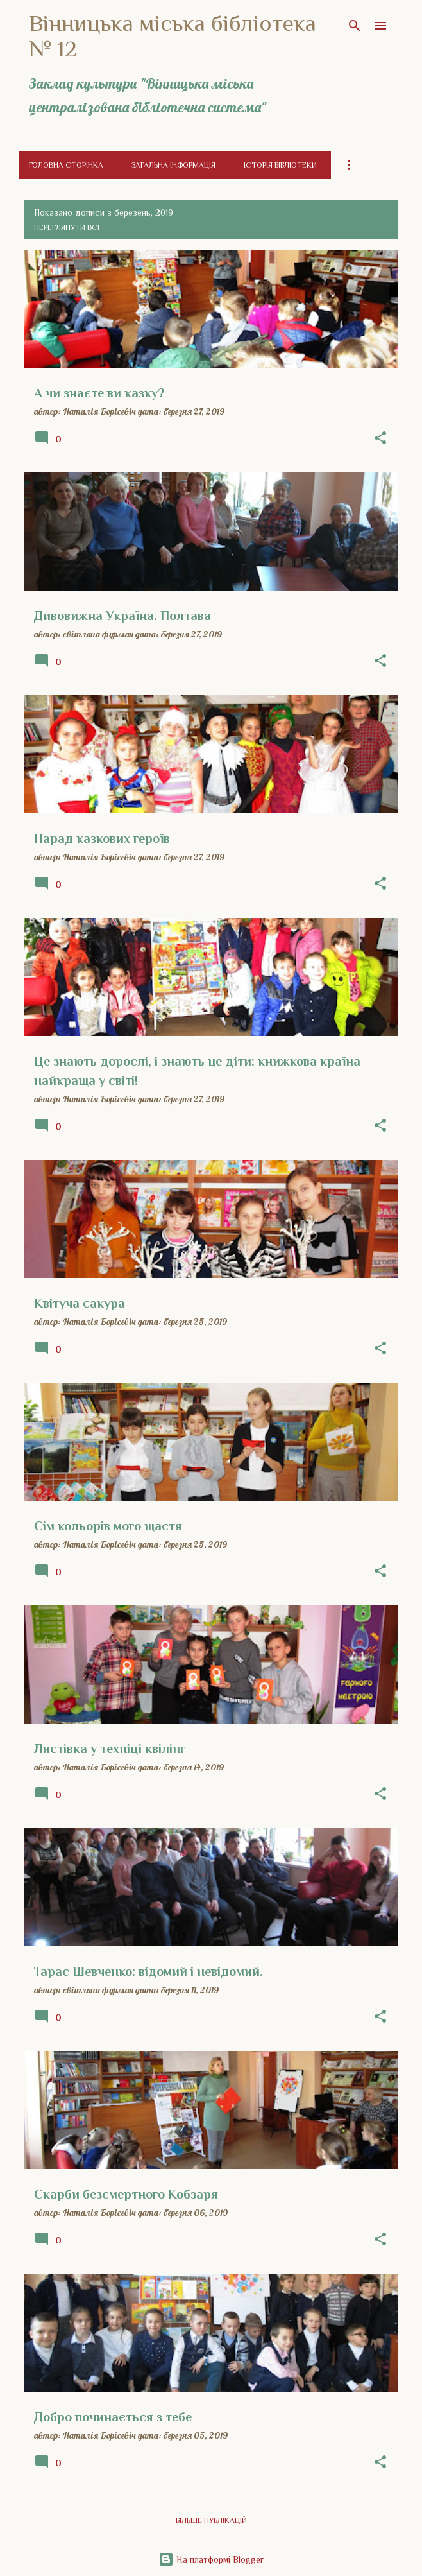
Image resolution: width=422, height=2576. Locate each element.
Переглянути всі (66, 227)
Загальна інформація (173, 164)
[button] (380, 438)
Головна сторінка (66, 164)
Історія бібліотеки (280, 164)
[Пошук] (354, 25)
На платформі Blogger (211, 2559)
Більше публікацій (211, 2520)
